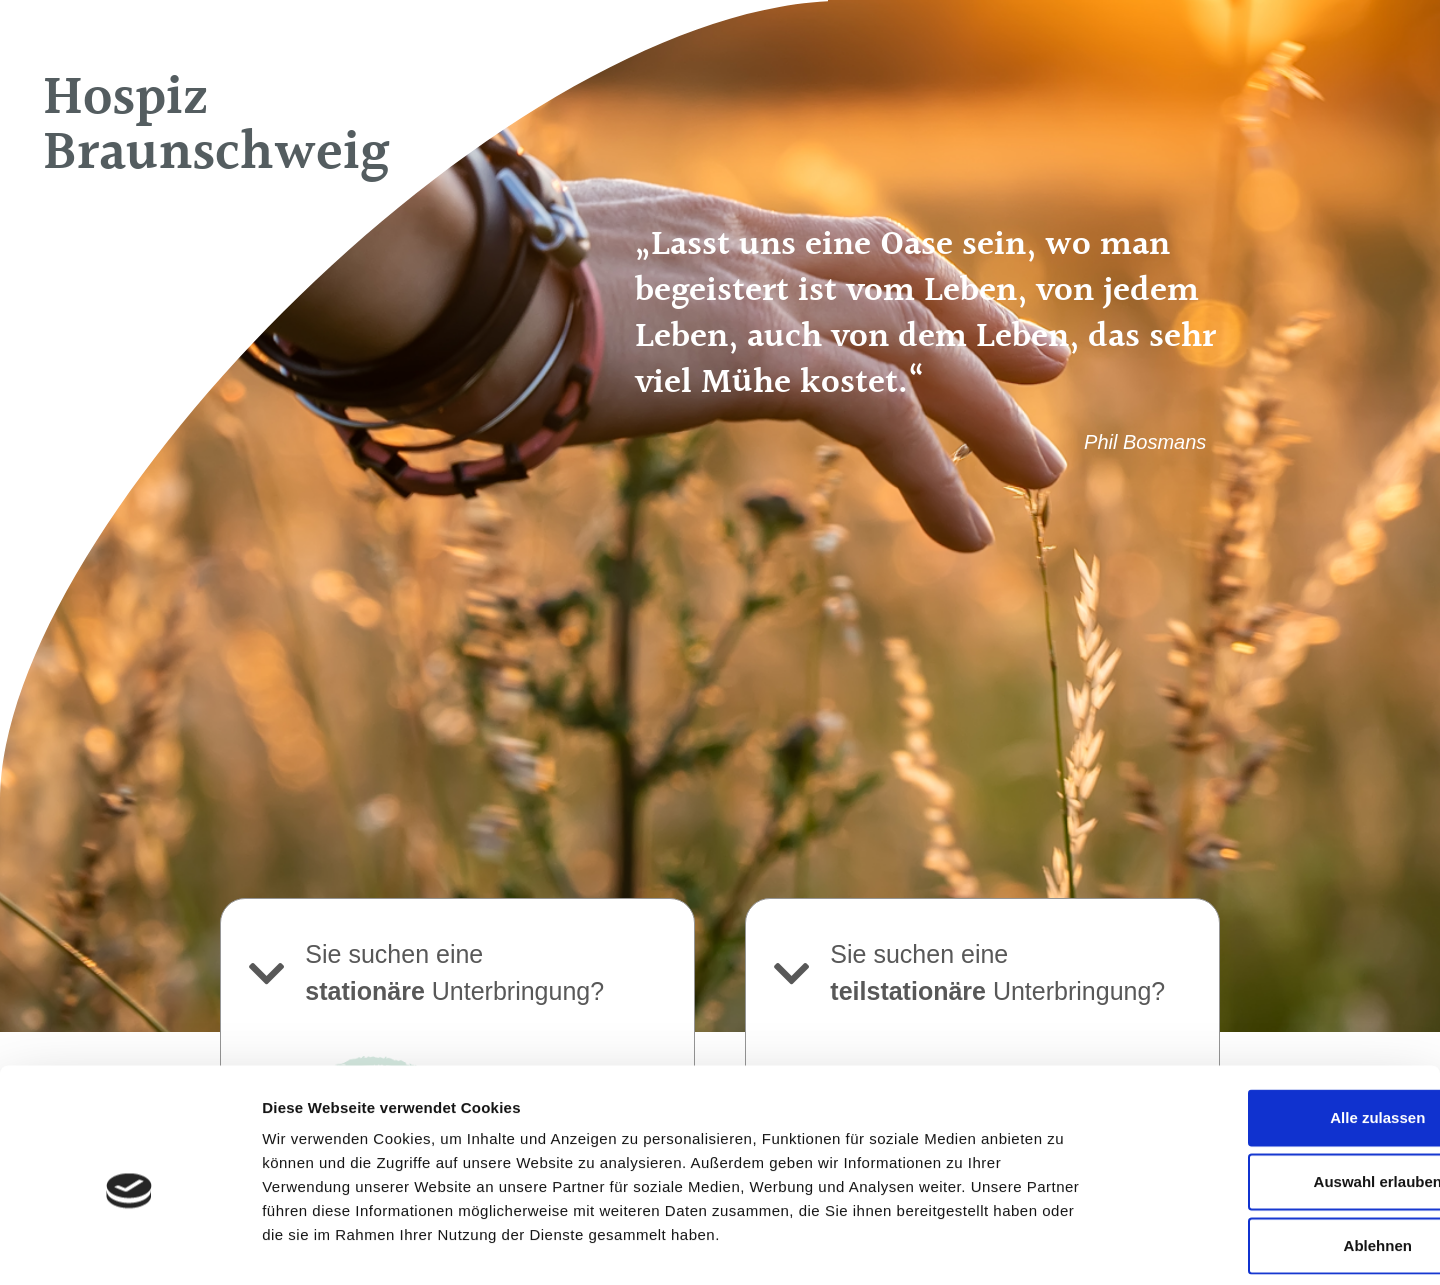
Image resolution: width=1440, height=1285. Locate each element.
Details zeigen (1063, 1245)
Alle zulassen (1272, 1025)
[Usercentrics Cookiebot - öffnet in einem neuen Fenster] (129, 1246)
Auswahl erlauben (1273, 1089)
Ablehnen (1273, 1153)
